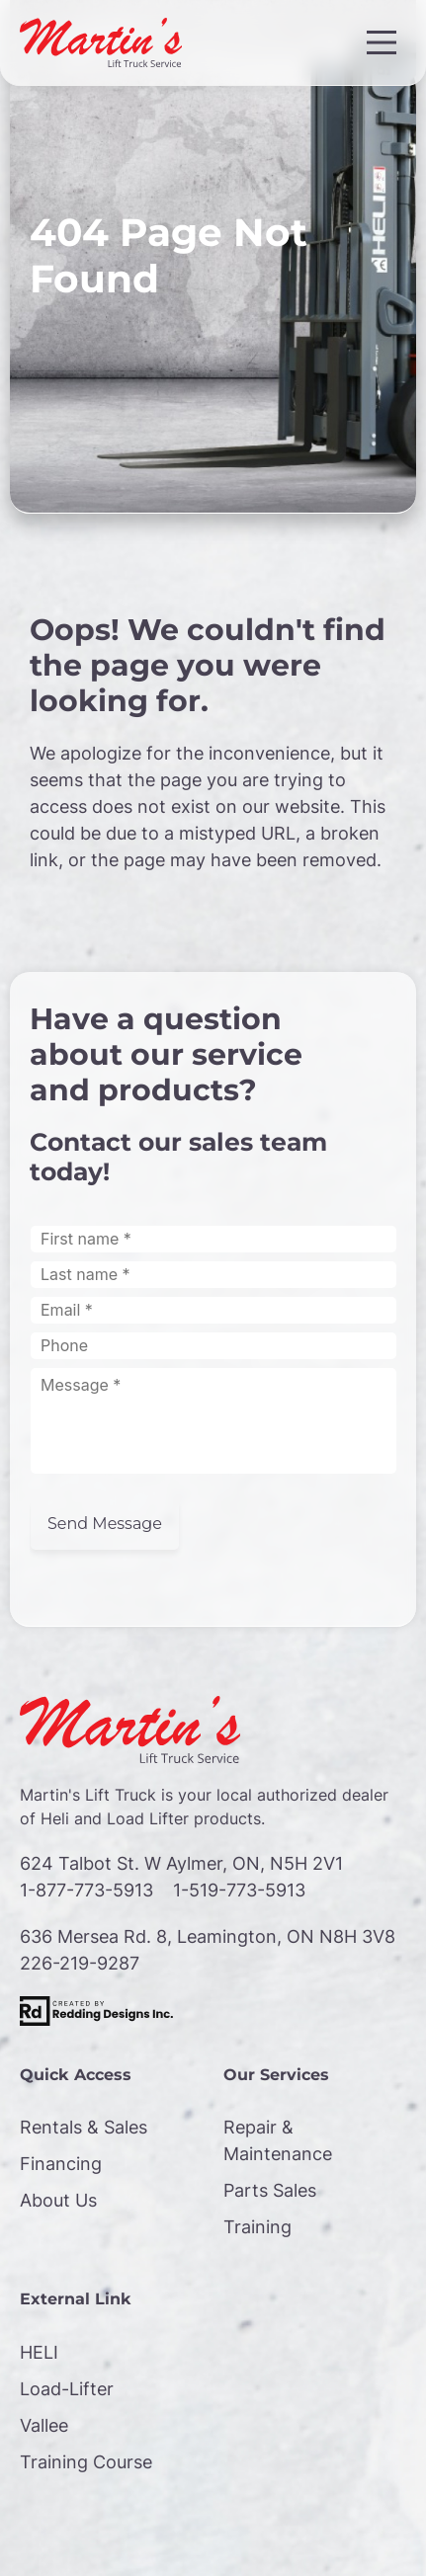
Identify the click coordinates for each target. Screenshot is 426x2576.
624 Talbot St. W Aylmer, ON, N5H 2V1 (181, 1863)
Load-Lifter (67, 2388)
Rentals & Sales (83, 2127)
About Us (58, 2200)
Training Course (86, 2462)
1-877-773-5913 (86, 1890)
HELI (39, 2352)
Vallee (44, 2425)
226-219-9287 (79, 1963)
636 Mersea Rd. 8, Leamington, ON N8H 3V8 (207, 1936)
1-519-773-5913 (239, 1890)
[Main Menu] (381, 42)
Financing (61, 2163)
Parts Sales (269, 2190)
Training (257, 2226)
